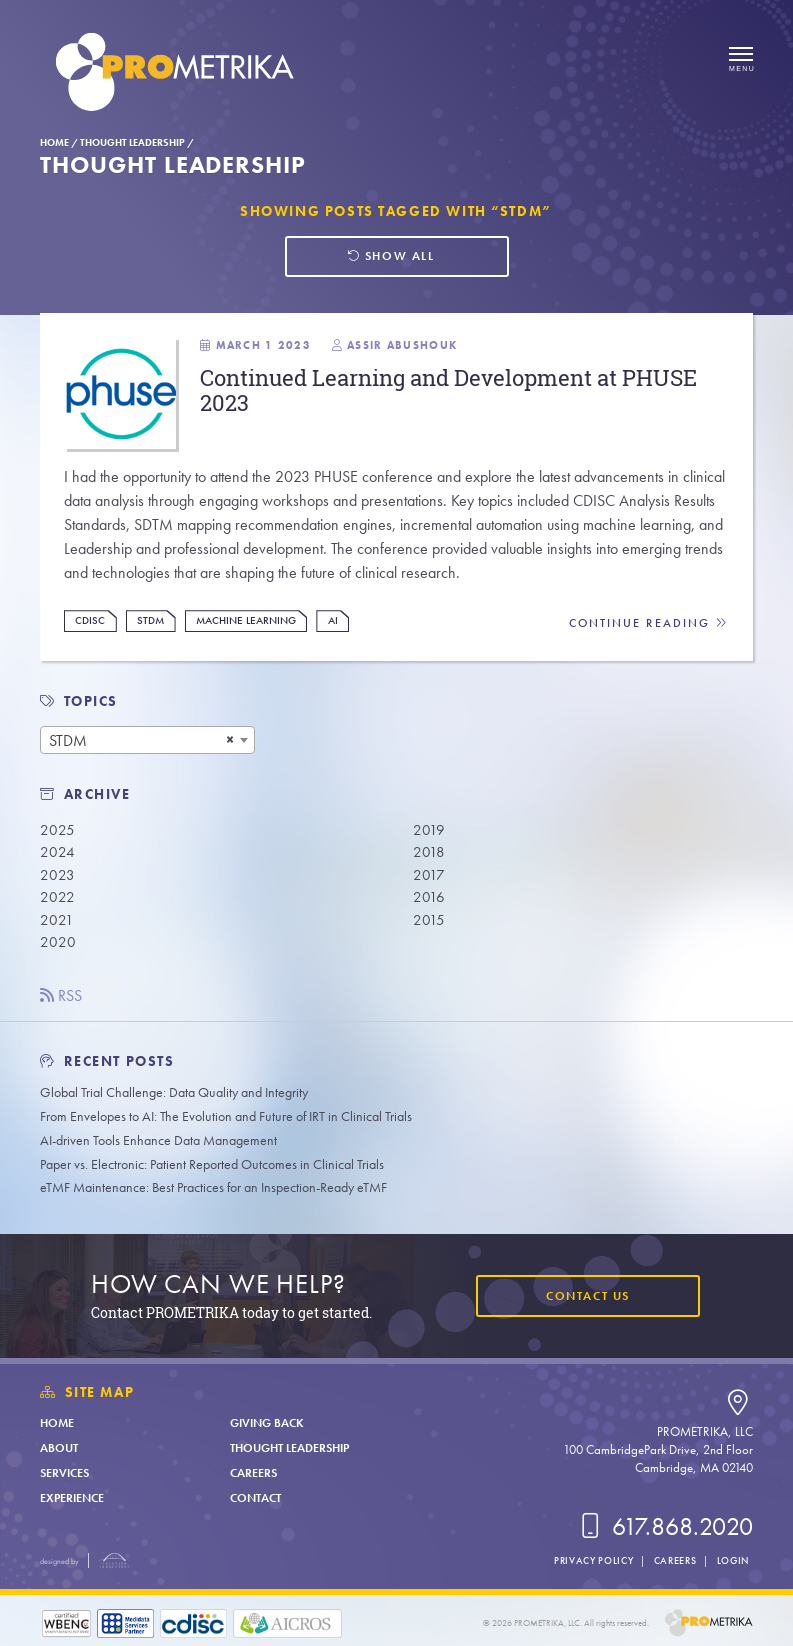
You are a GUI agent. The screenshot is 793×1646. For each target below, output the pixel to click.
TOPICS (91, 701)
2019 (429, 830)
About (59, 1448)
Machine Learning (246, 620)
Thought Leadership (132, 142)
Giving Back (267, 1423)
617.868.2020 (664, 1526)
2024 (57, 852)
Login (733, 1560)
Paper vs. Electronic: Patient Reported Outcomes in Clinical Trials (212, 1164)
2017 (429, 875)
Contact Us (587, 1296)
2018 (429, 852)
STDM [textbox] (68, 740)
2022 (57, 897)
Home (54, 142)
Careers (253, 1473)
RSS (61, 995)
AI (333, 620)
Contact (255, 1498)
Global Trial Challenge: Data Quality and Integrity (174, 1092)
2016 (429, 897)
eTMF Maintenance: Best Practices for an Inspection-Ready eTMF (213, 1187)
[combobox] (147, 740)
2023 (57, 875)
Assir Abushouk (402, 345)
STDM (150, 620)
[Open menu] (741, 60)
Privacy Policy (593, 1560)
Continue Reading (649, 623)
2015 (429, 920)
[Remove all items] (230, 740)
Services (64, 1473)
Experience (72, 1498)
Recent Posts (107, 1061)
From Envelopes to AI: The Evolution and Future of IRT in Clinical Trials (226, 1116)
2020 (58, 942)
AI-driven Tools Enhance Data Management (158, 1140)
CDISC (90, 620)
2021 (57, 920)
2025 (57, 830)
